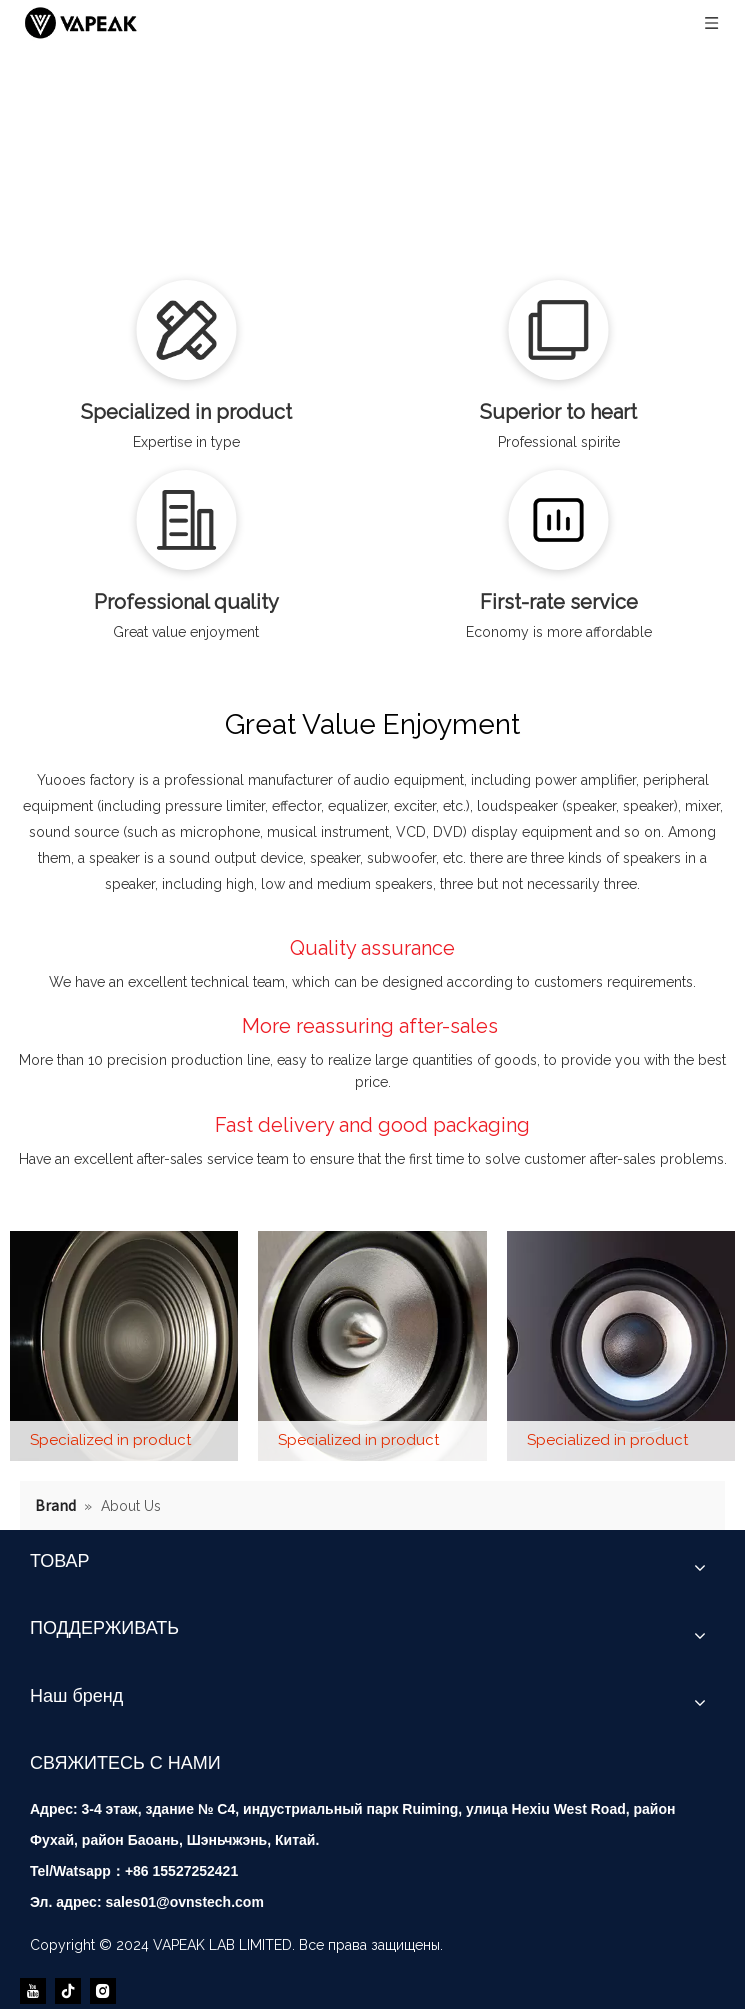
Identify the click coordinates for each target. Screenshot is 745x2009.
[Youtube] (33, 1991)
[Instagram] (103, 1991)
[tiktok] (68, 1991)
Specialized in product (110, 1440)
